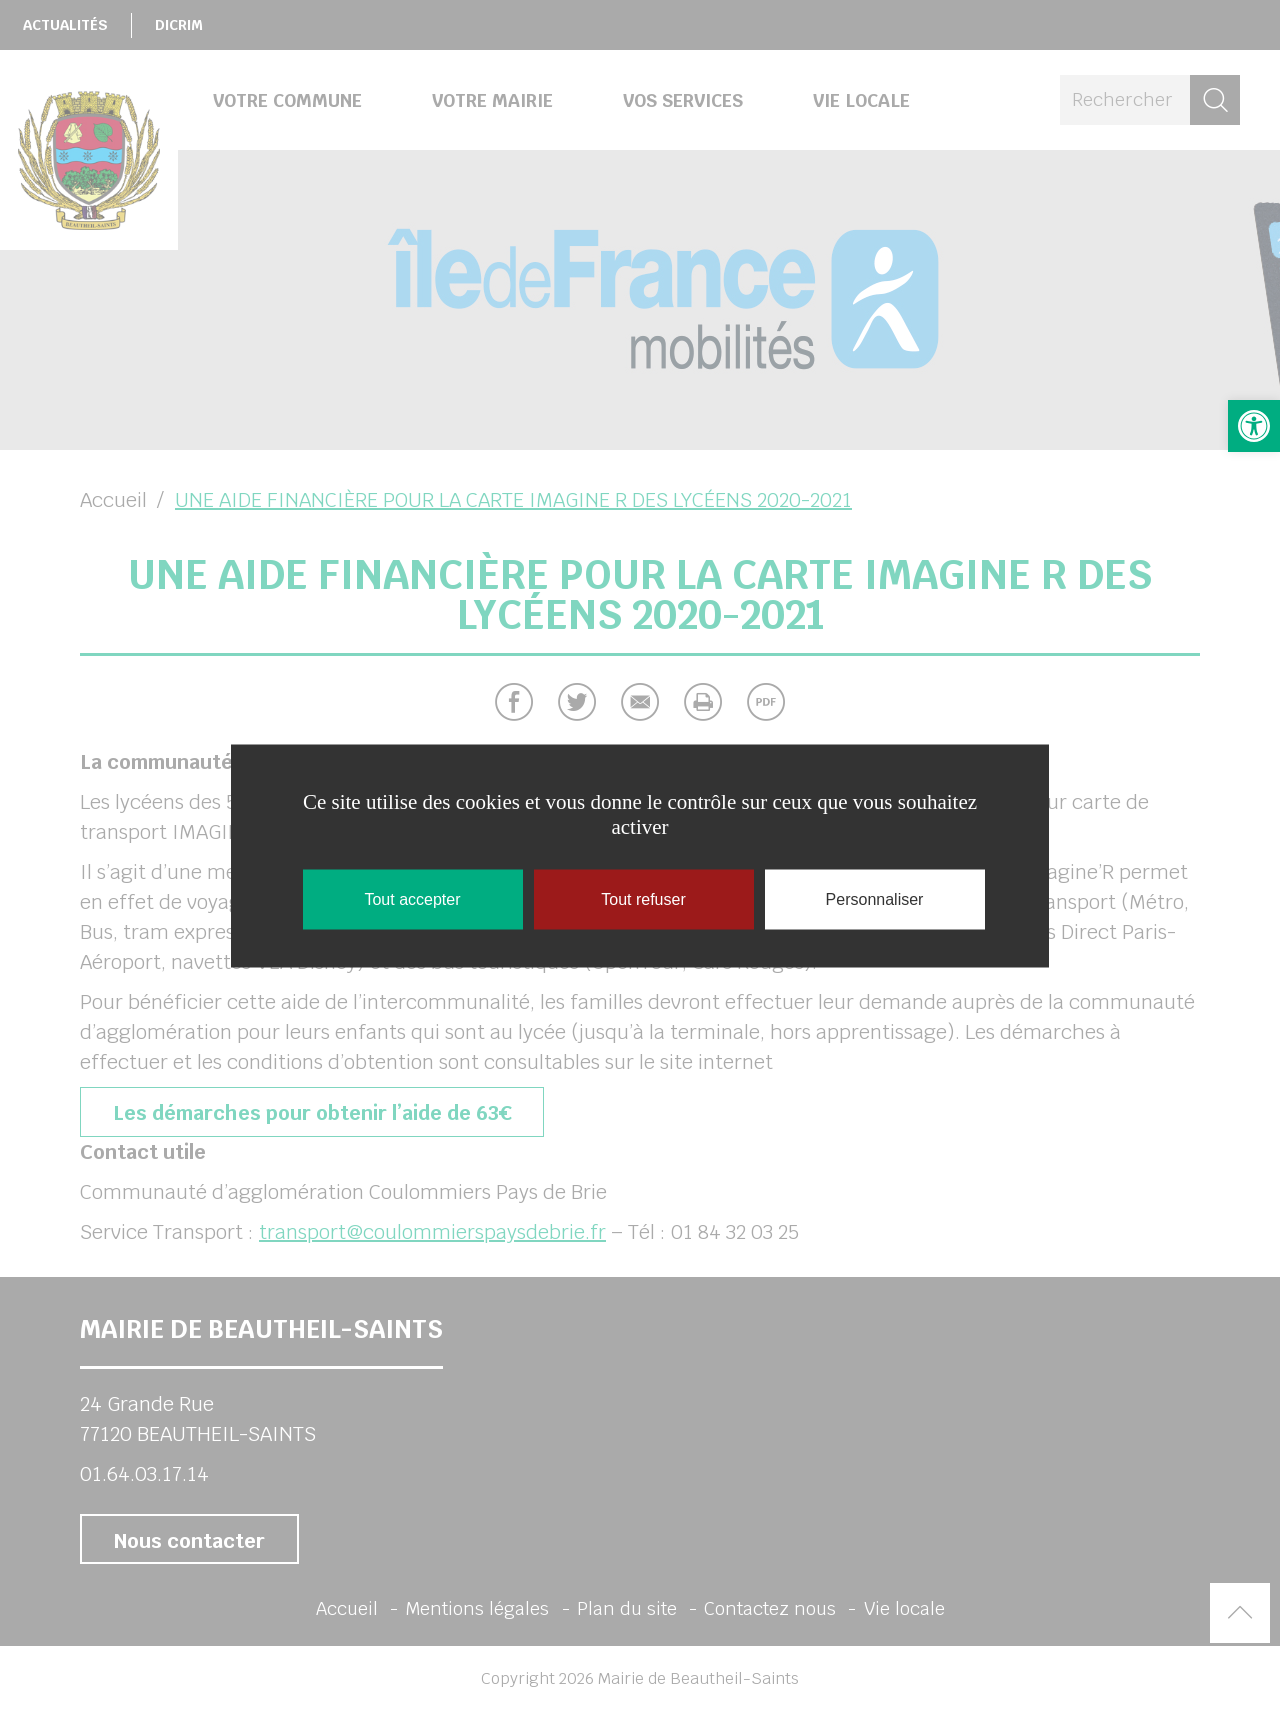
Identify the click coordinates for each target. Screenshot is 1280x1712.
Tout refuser (643, 899)
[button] (1254, 426)
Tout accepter (412, 899)
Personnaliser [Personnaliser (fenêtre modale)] (875, 899)
